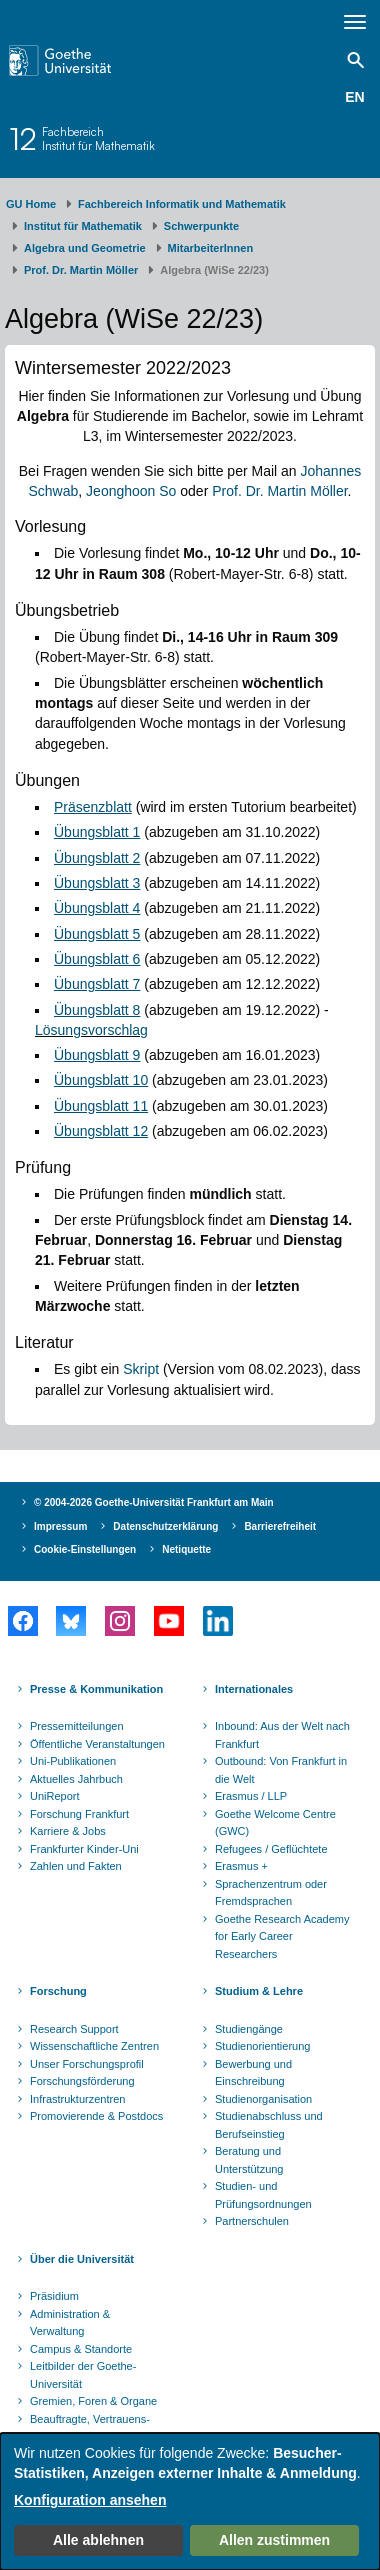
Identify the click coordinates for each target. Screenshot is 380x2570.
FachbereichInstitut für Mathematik (98, 138)
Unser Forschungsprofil (87, 2064)
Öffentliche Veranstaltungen (97, 1744)
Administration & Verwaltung (70, 2323)
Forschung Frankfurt (79, 1814)
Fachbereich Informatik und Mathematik (182, 204)
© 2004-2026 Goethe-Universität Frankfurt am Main (154, 1502)
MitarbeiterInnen (211, 248)
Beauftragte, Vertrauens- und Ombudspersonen (90, 2428)
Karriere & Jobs (68, 1831)
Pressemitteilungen (77, 1726)
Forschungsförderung (82, 2081)
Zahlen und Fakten (76, 1866)
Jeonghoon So (131, 491)
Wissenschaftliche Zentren (94, 2046)
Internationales (254, 1689)
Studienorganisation (263, 2099)
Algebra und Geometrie (85, 248)
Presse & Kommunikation (96, 1689)
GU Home (31, 204)
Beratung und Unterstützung (249, 2160)
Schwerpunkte (201, 226)
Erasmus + (241, 1866)
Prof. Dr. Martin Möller (81, 270)
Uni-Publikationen (73, 1761)
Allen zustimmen (274, 2540)
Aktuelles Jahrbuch (76, 1779)
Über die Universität (82, 2259)
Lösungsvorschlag (91, 1030)
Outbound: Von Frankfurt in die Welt (281, 1770)
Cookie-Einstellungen (85, 1549)
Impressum (60, 1526)
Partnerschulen (252, 2221)
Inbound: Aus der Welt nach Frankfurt (282, 1735)
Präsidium (54, 2296)
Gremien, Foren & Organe (93, 2401)
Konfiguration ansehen (90, 2500)
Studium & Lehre (259, 1991)
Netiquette (186, 1549)
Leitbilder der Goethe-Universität (83, 2375)
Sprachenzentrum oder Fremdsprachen (271, 1893)
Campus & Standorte (81, 2349)
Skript (141, 1369)
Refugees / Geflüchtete (271, 1849)
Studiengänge (249, 2029)
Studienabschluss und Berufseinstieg (269, 2125)
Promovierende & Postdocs (96, 2116)
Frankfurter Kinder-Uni (84, 1849)
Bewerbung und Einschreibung (253, 2073)
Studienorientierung (262, 2046)
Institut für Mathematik (83, 226)
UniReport (55, 1796)
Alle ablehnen (98, 2540)
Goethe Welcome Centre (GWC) (275, 1823)
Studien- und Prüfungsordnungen (263, 2195)
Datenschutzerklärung (165, 1526)
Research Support (74, 2029)
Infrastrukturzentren (77, 2099)
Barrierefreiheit (280, 1526)
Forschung (58, 1991)
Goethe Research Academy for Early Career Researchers (282, 1936)
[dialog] (190, 2501)
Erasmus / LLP (251, 1796)
